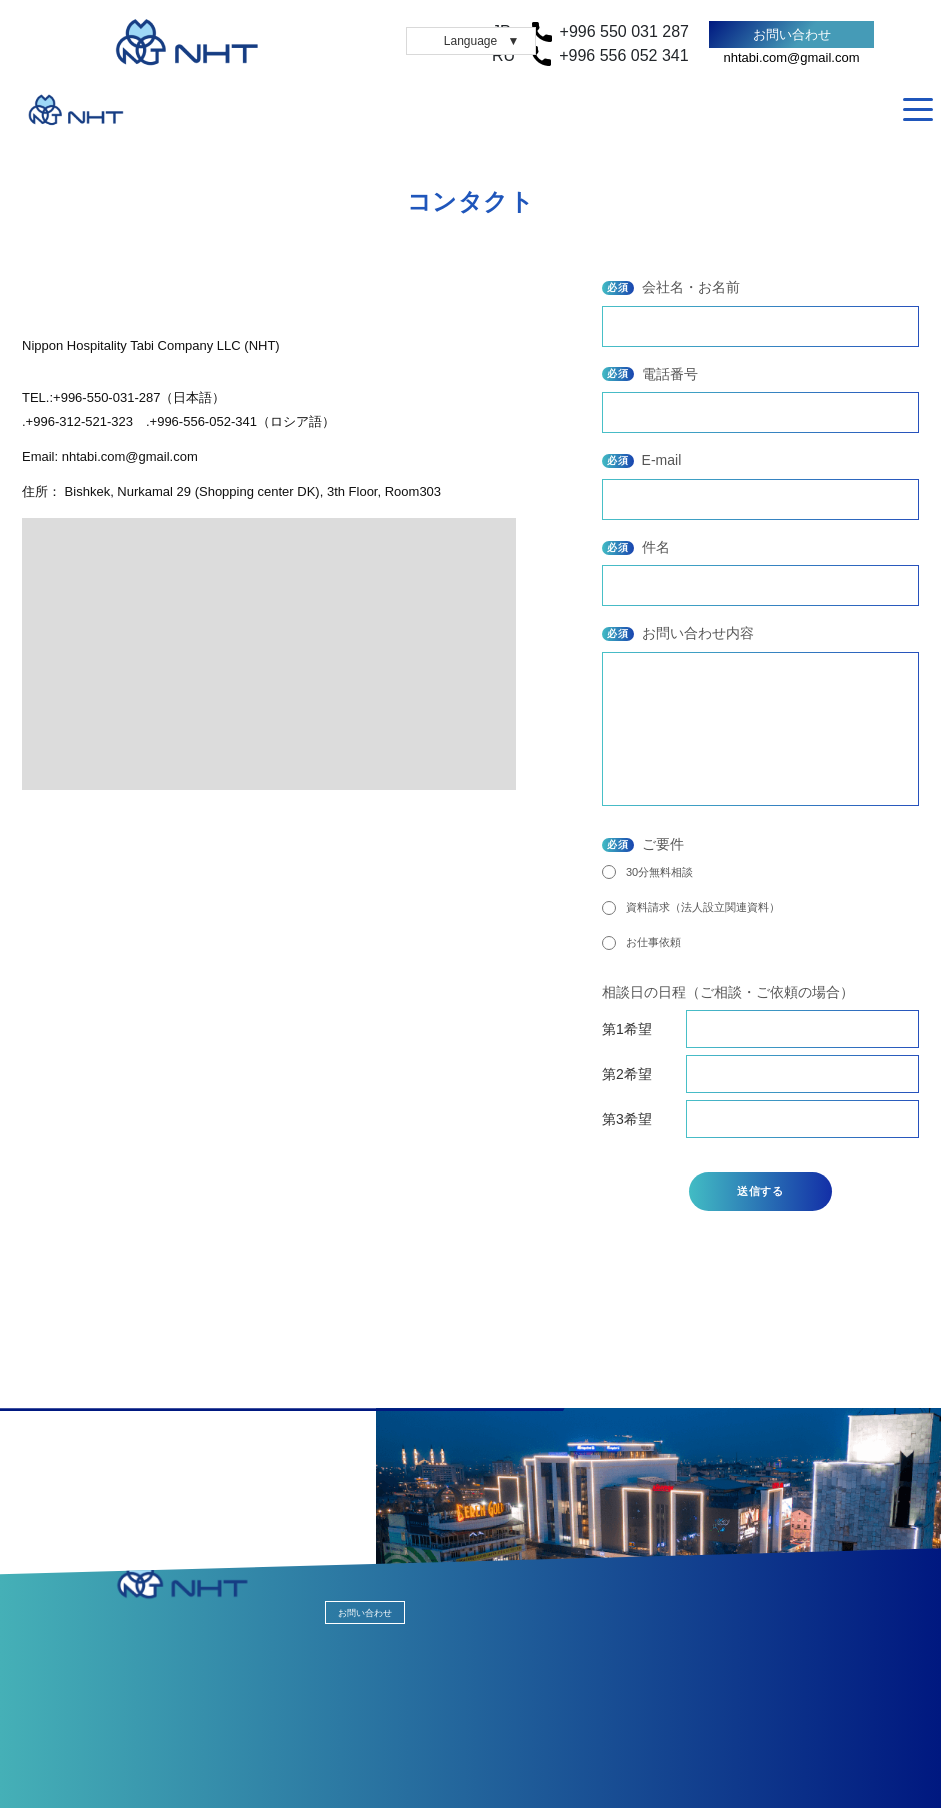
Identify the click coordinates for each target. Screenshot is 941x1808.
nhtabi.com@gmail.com (791, 57)
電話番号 (650, 374)
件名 (636, 547)
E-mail (641, 460)
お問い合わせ (792, 34)
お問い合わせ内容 (678, 633)
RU (886, 109)
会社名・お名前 (671, 287)
